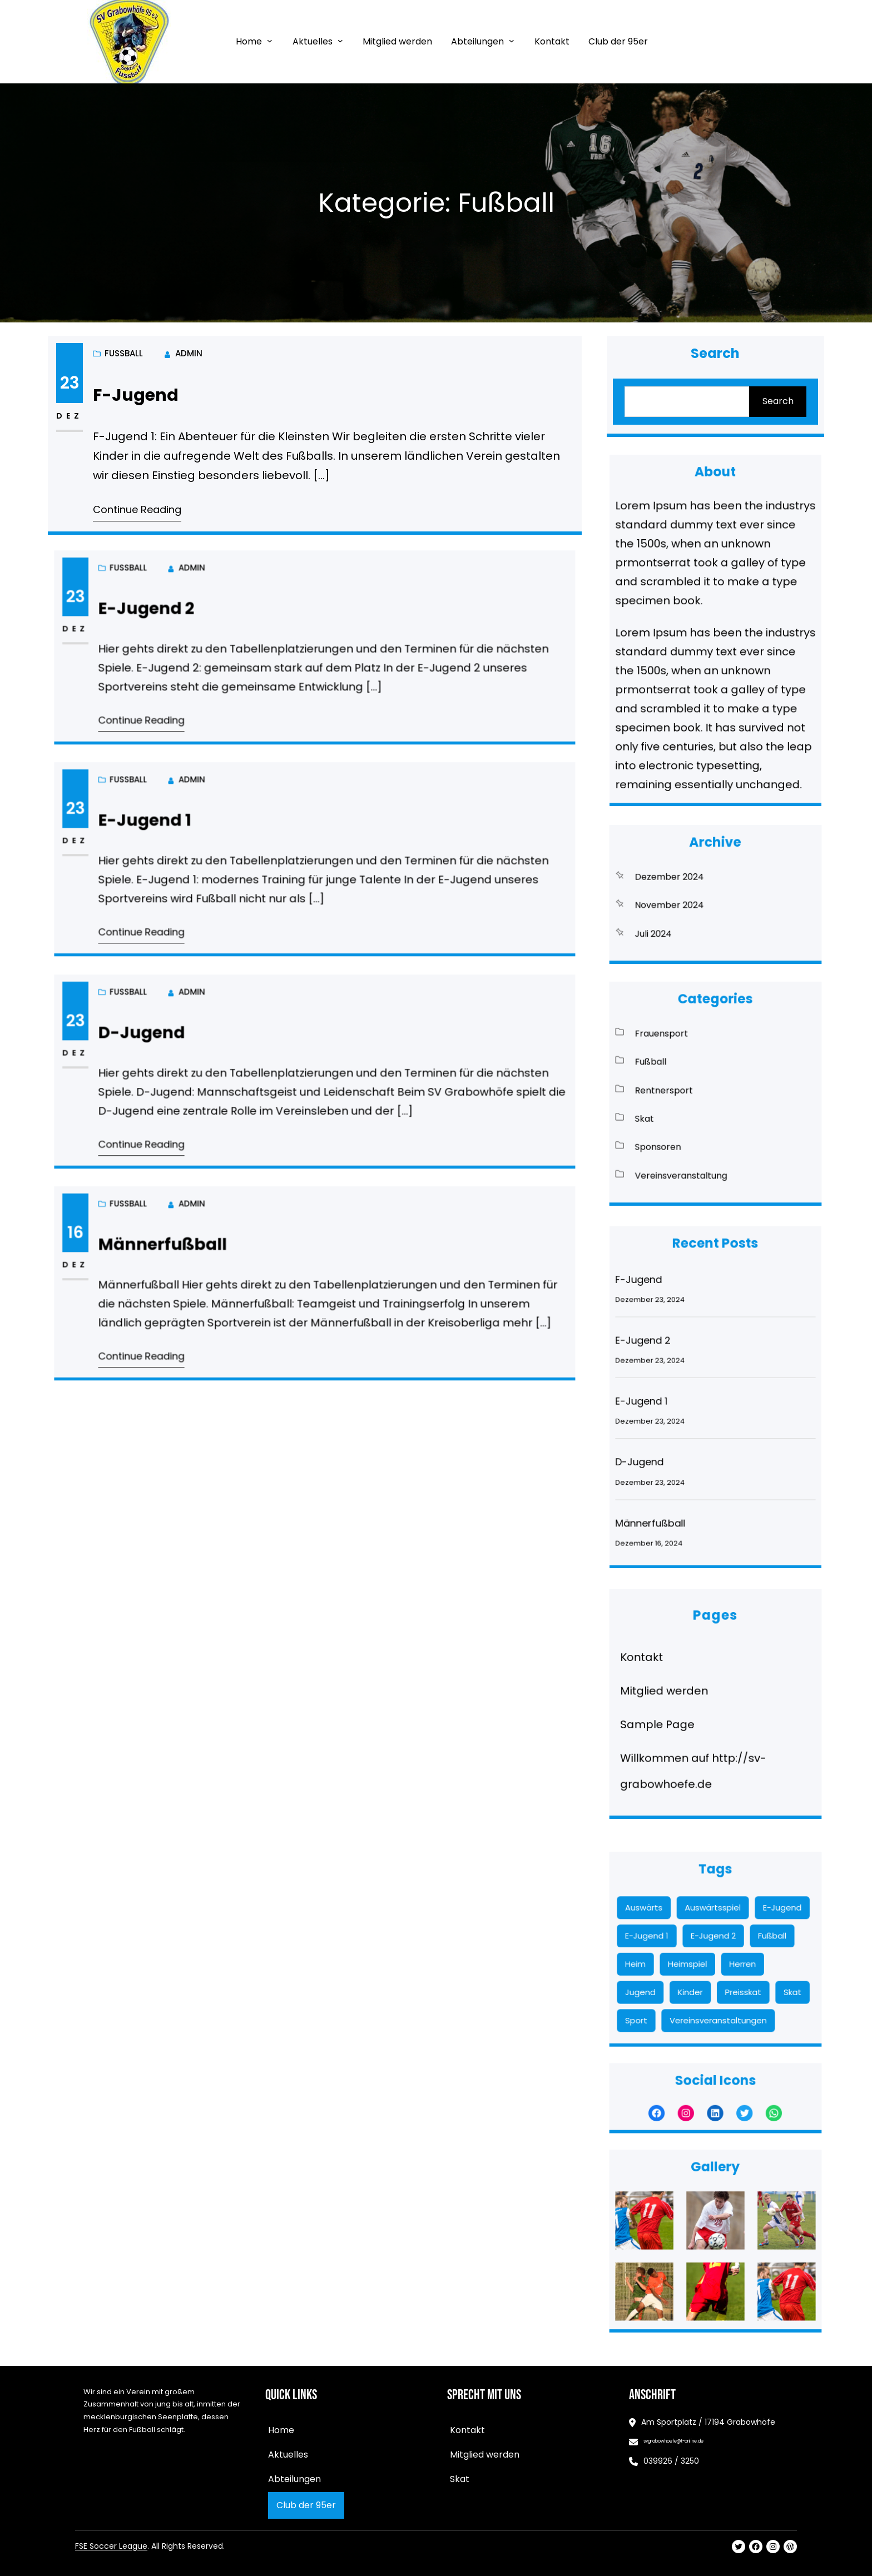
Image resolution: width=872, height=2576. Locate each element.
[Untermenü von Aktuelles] (340, 40)
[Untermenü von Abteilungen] (511, 40)
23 (80, 385)
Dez (80, 416)
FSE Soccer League (111, 2546)
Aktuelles (313, 41)
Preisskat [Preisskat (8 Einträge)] (731, 1973)
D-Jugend (220, 1050)
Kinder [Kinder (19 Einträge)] (701, 1973)
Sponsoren (683, 1123)
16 (184, 1255)
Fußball (127, 416)
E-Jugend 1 (221, 838)
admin (194, 356)
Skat (676, 1107)
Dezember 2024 (690, 885)
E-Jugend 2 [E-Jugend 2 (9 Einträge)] (714, 1942)
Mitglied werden (687, 1697)
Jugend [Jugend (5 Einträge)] (674, 1973)
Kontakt (675, 1678)
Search (775, 401)
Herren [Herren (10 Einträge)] (730, 1957)
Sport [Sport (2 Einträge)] (672, 1988)
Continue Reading (144, 506)
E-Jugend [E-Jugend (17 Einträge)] (751, 1926)
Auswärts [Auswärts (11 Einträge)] (676, 1926)
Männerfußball (231, 1262)
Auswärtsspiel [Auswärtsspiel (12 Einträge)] (713, 1926)
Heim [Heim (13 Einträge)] (671, 1957)
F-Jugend (143, 397)
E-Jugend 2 (222, 626)
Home (249, 41)
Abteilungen (477, 41)
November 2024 (690, 900)
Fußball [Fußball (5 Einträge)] (746, 1942)
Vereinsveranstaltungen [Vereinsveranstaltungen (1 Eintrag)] (716, 1988)
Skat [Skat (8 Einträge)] (757, 1973)
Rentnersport (687, 1091)
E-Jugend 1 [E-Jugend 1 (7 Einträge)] (678, 1942)
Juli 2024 (681, 916)
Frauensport (685, 1060)
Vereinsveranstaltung (696, 1138)
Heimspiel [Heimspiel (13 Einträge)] (700, 1957)
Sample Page (683, 1715)
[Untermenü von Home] (269, 40)
